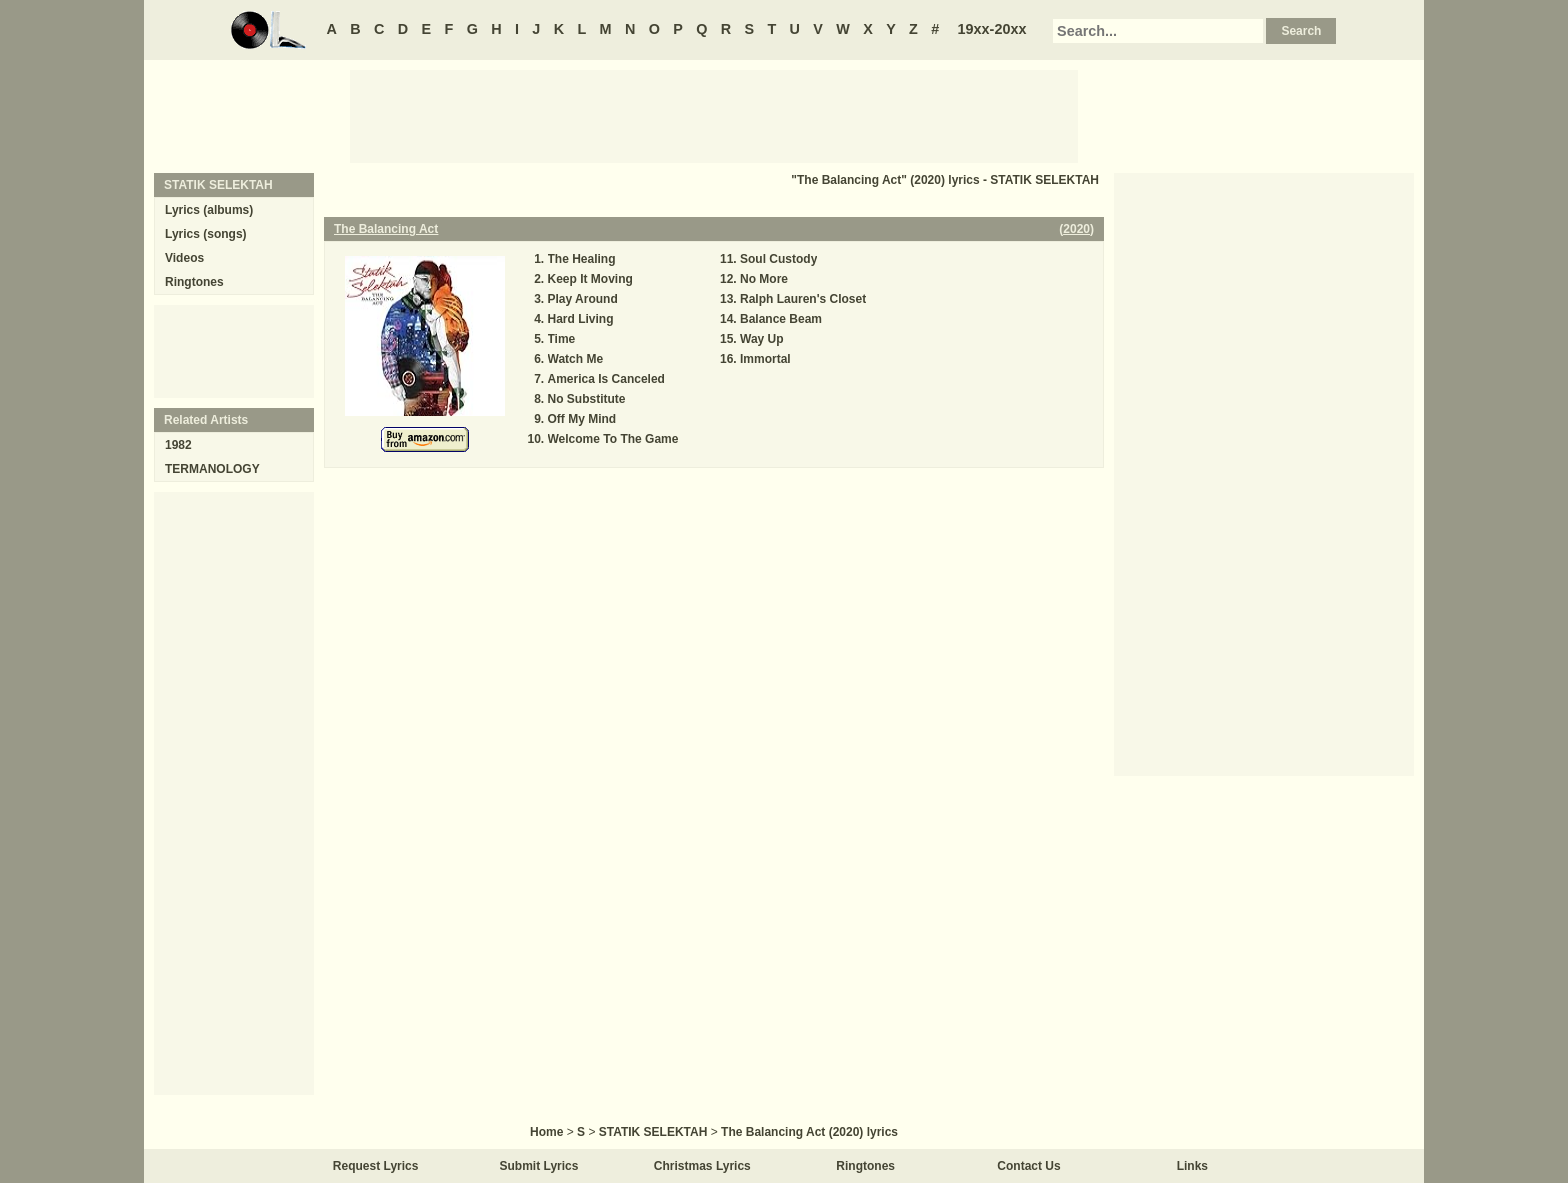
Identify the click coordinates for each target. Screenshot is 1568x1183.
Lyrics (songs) (206, 234)
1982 (178, 445)
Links (1192, 1166)
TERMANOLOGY (212, 469)
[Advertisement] (714, 115)
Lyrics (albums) (209, 210)
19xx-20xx (992, 29)
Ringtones (194, 282)
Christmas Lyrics (702, 1166)
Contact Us (1028, 1166)
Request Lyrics (376, 1166)
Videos (184, 258)
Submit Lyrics (539, 1166)
